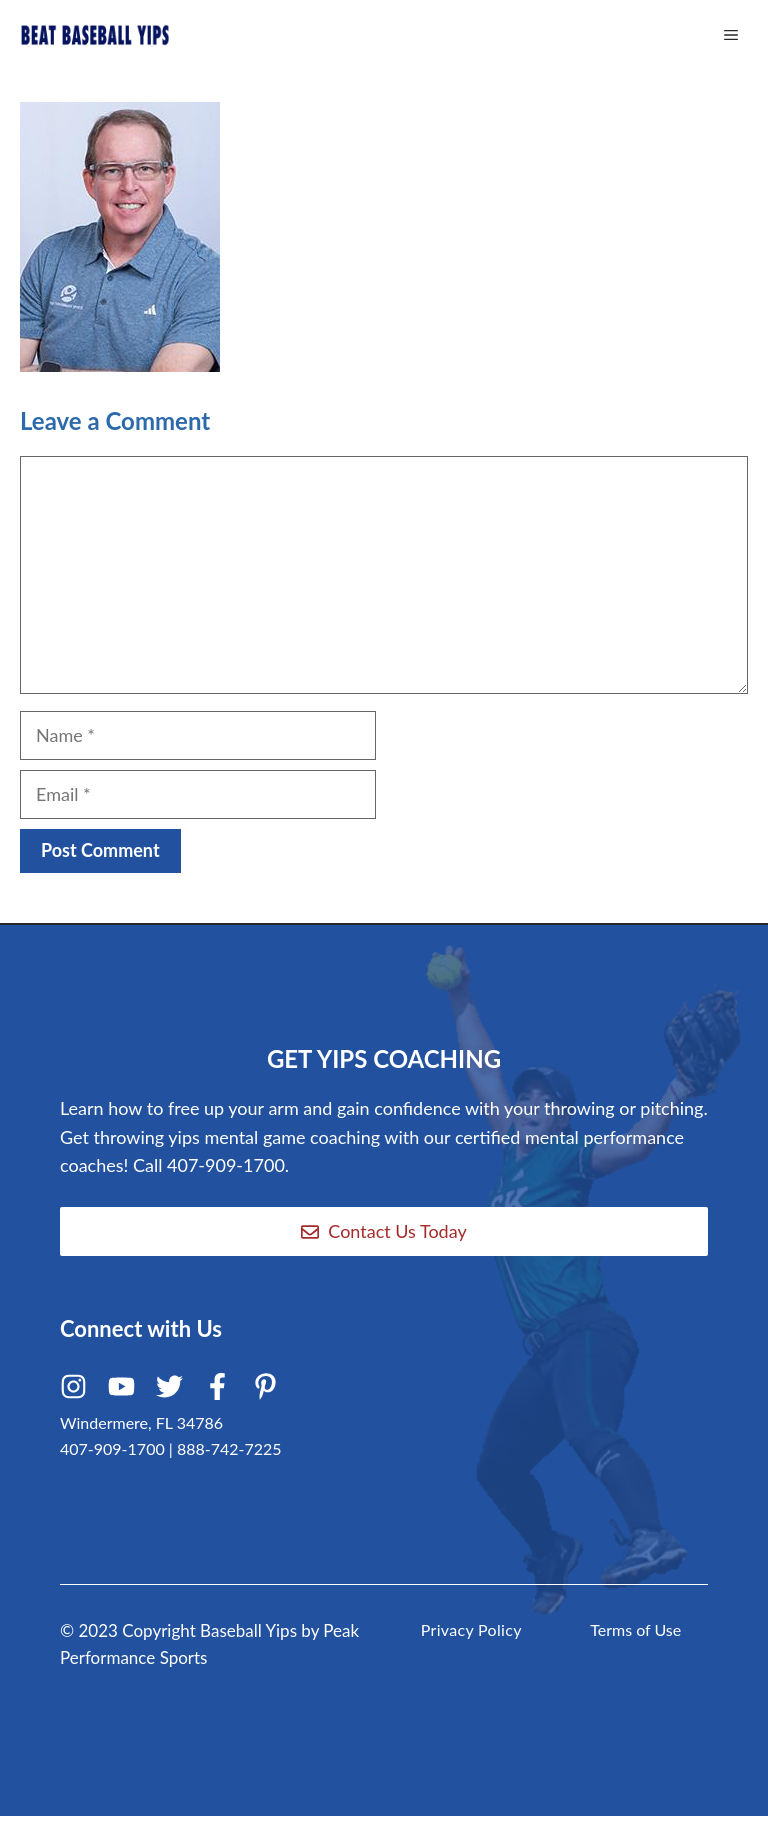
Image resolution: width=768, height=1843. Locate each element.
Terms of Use (635, 1629)
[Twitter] (172, 1391)
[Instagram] (76, 1391)
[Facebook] (220, 1391)
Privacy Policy (471, 1629)
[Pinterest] (268, 1391)
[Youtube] (124, 1391)
